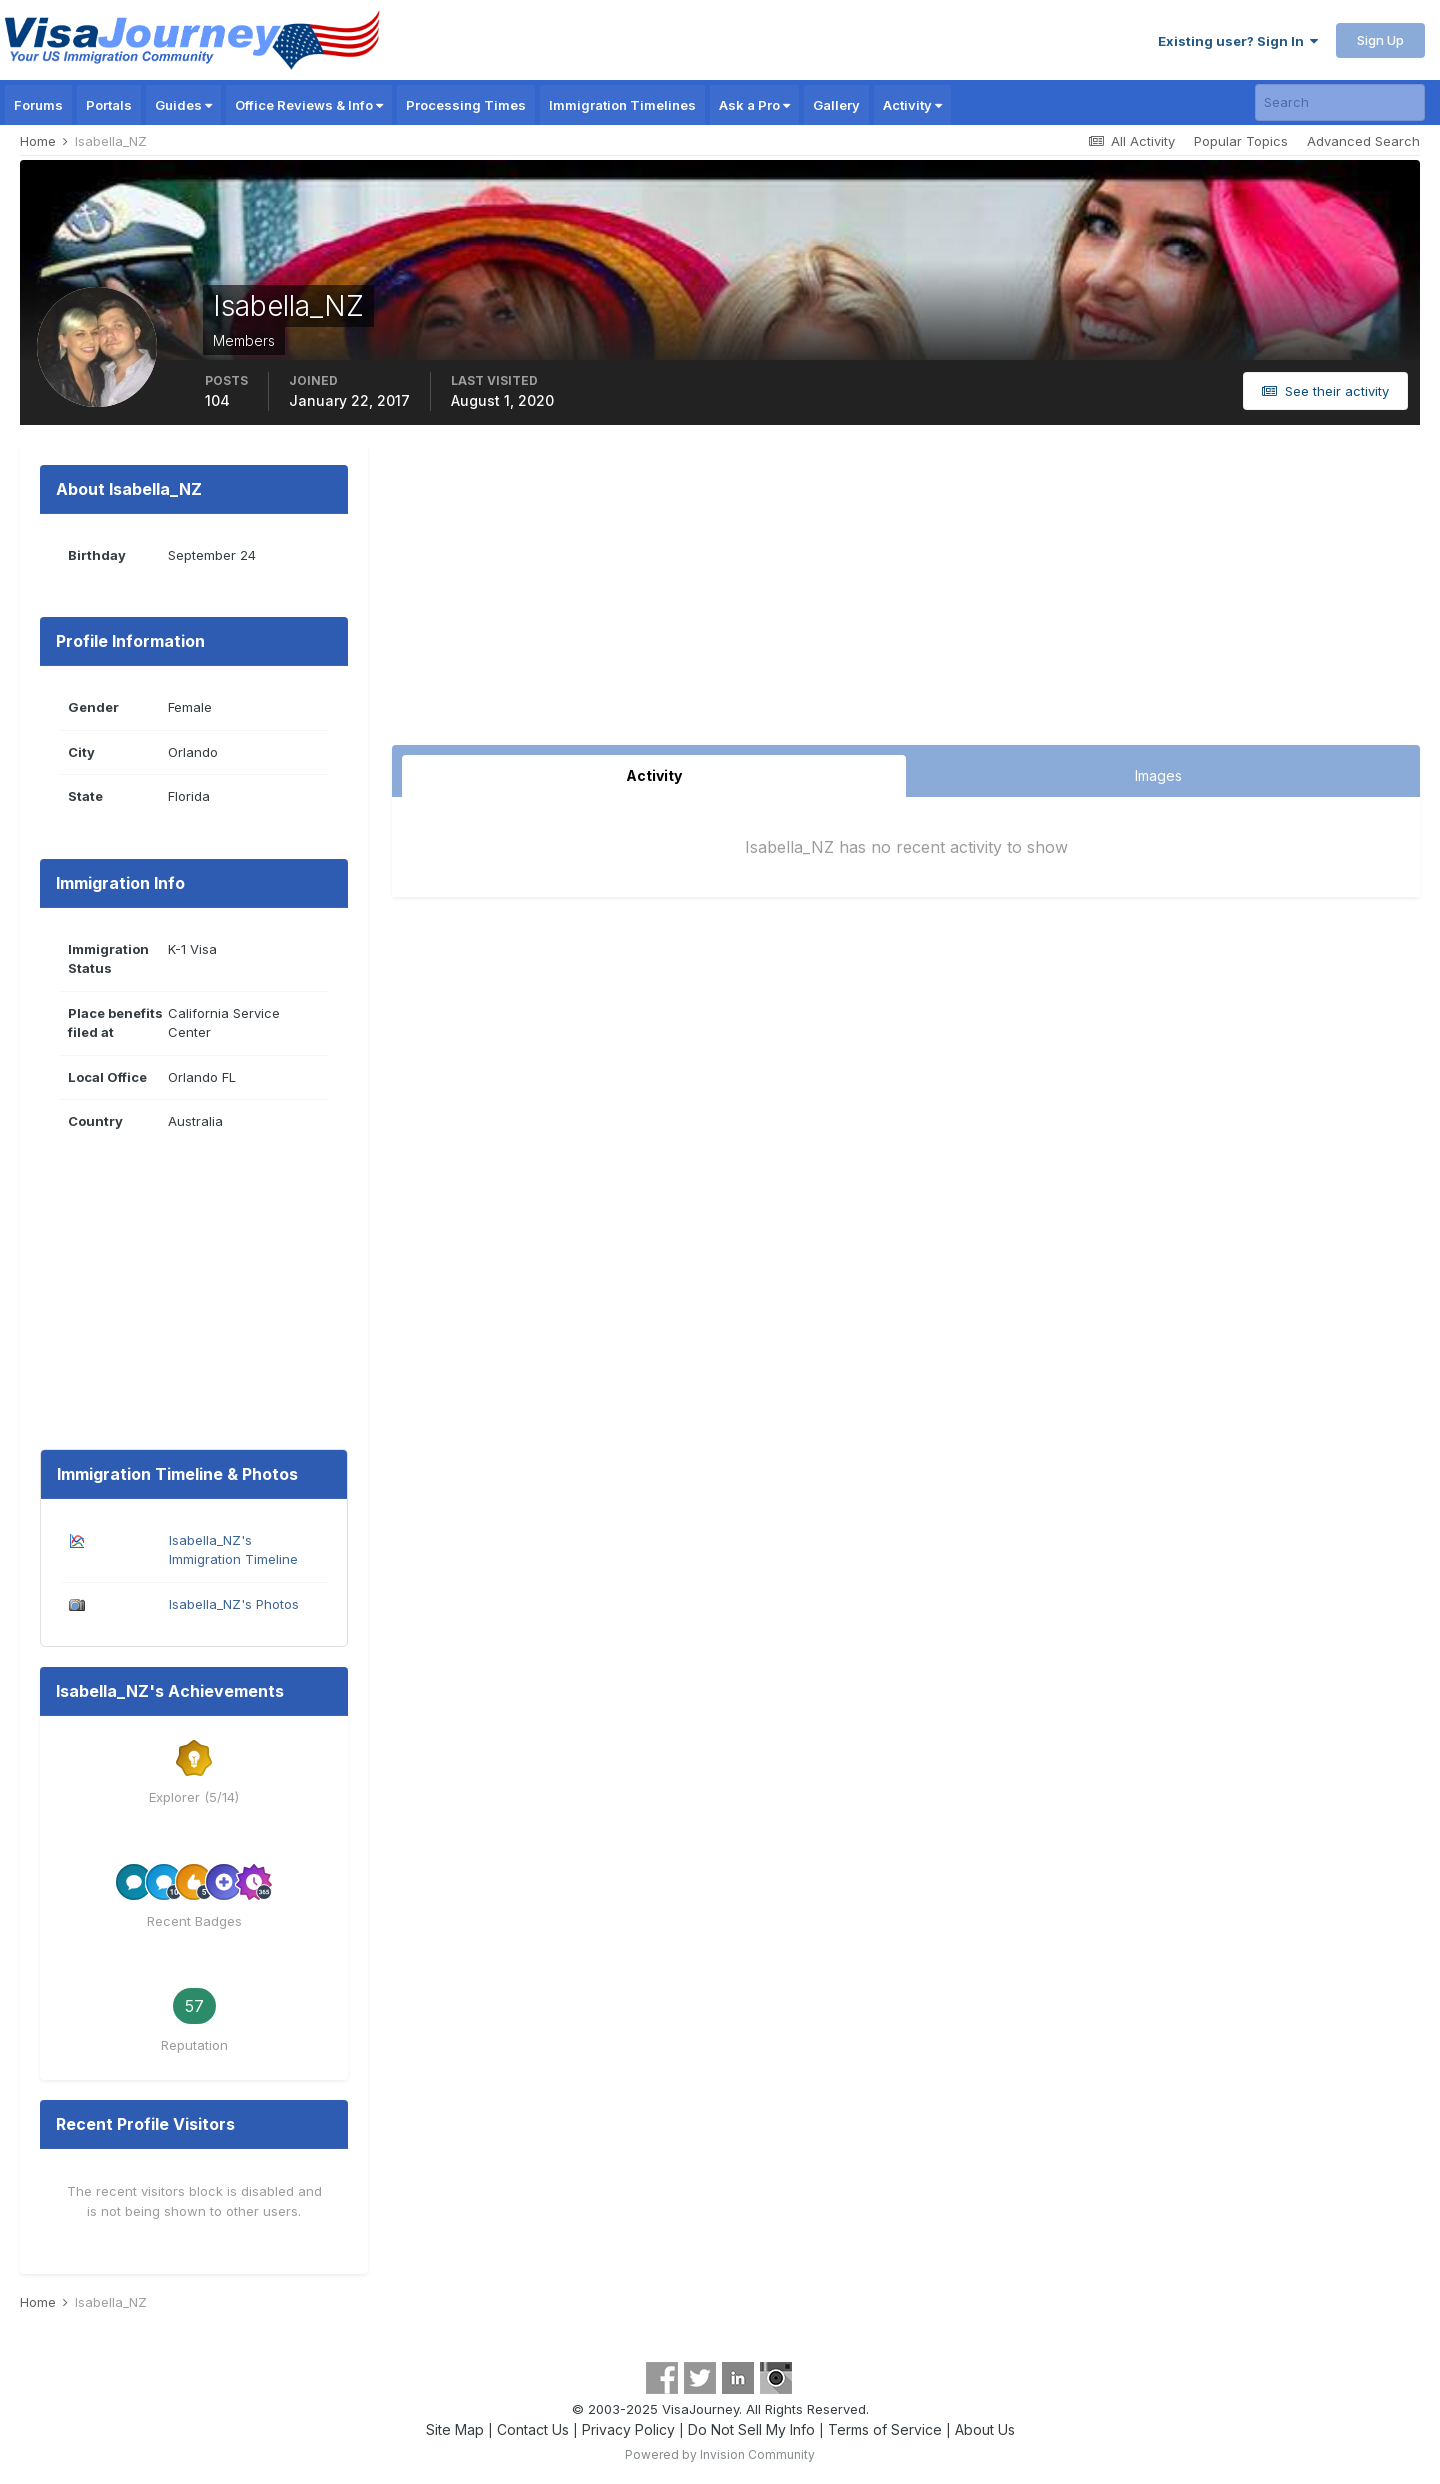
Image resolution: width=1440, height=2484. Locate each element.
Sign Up (1380, 40)
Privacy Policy (628, 2429)
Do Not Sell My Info (751, 2429)
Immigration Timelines (622, 105)
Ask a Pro (754, 105)
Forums (38, 105)
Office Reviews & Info (309, 105)
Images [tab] (1158, 775)
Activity (912, 105)
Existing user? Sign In (1238, 41)
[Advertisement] (906, 595)
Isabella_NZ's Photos (234, 1604)
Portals (109, 105)
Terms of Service (885, 2429)
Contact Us (533, 2429)
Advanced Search (1363, 141)
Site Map (455, 2429)
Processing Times (466, 105)
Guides (183, 105)
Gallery (836, 105)
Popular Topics (1241, 141)
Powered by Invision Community (720, 2454)
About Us (985, 2429)
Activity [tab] (654, 775)
